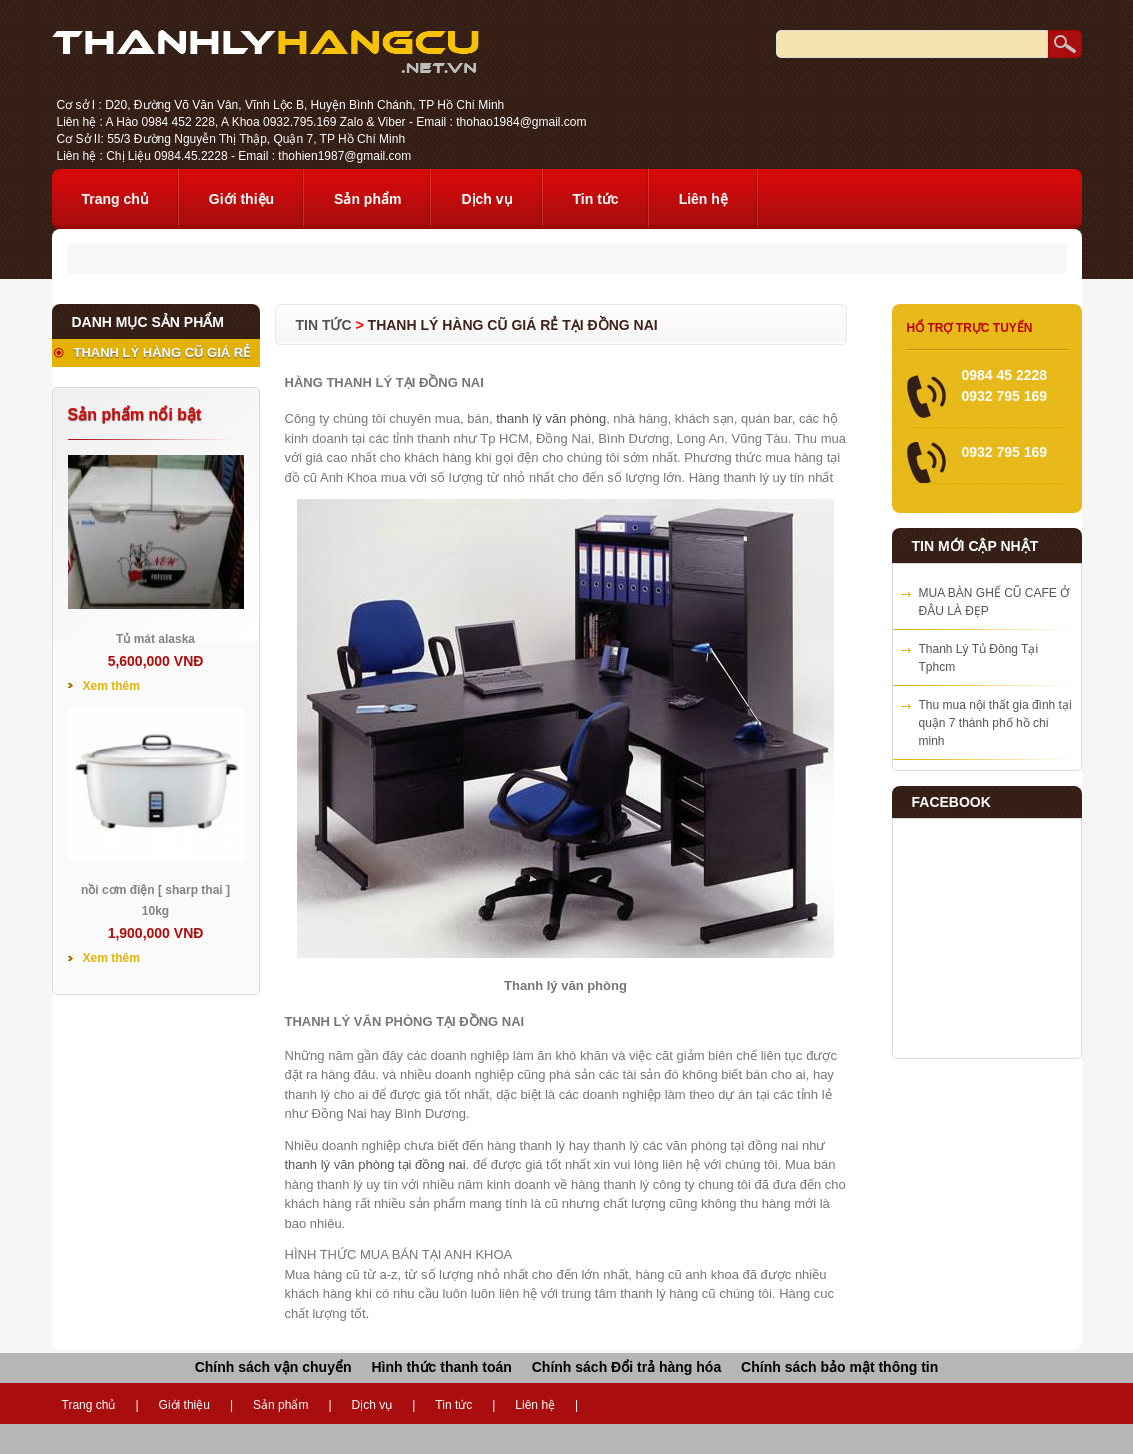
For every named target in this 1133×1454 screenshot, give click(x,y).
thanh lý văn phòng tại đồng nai (375, 1164)
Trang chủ (115, 199)
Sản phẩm (367, 199)
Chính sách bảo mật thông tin (839, 1367)
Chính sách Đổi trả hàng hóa (626, 1367)
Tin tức (596, 199)
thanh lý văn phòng (551, 418)
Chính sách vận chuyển (273, 1367)
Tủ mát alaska (155, 639)
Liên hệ (703, 199)
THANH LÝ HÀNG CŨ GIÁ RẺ (162, 352)
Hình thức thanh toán (441, 1367)
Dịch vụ (486, 199)
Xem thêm (111, 686)
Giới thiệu (241, 199)
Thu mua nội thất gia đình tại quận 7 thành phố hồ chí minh (995, 723)
